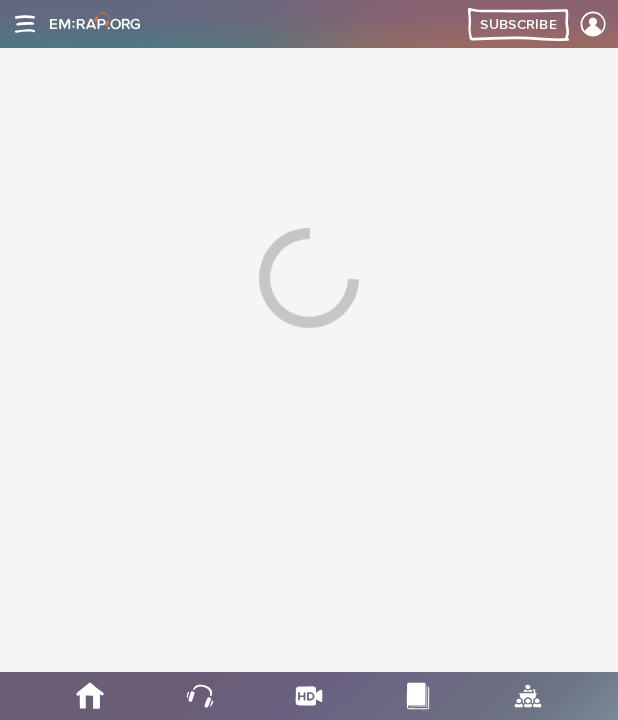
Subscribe (518, 25)
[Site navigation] (25, 24)
